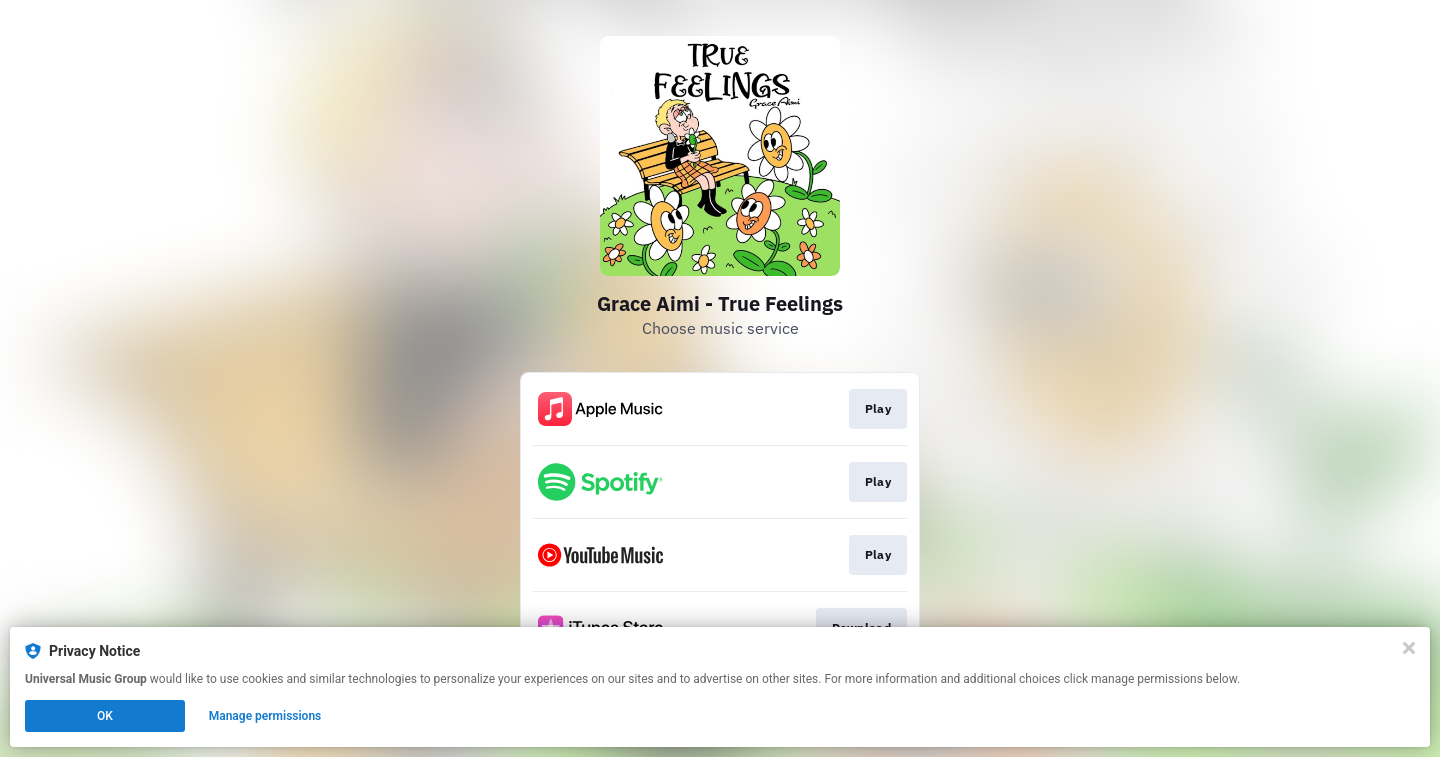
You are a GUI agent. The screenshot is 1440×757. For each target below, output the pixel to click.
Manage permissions (265, 716)
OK (105, 716)
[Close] (1409, 648)
